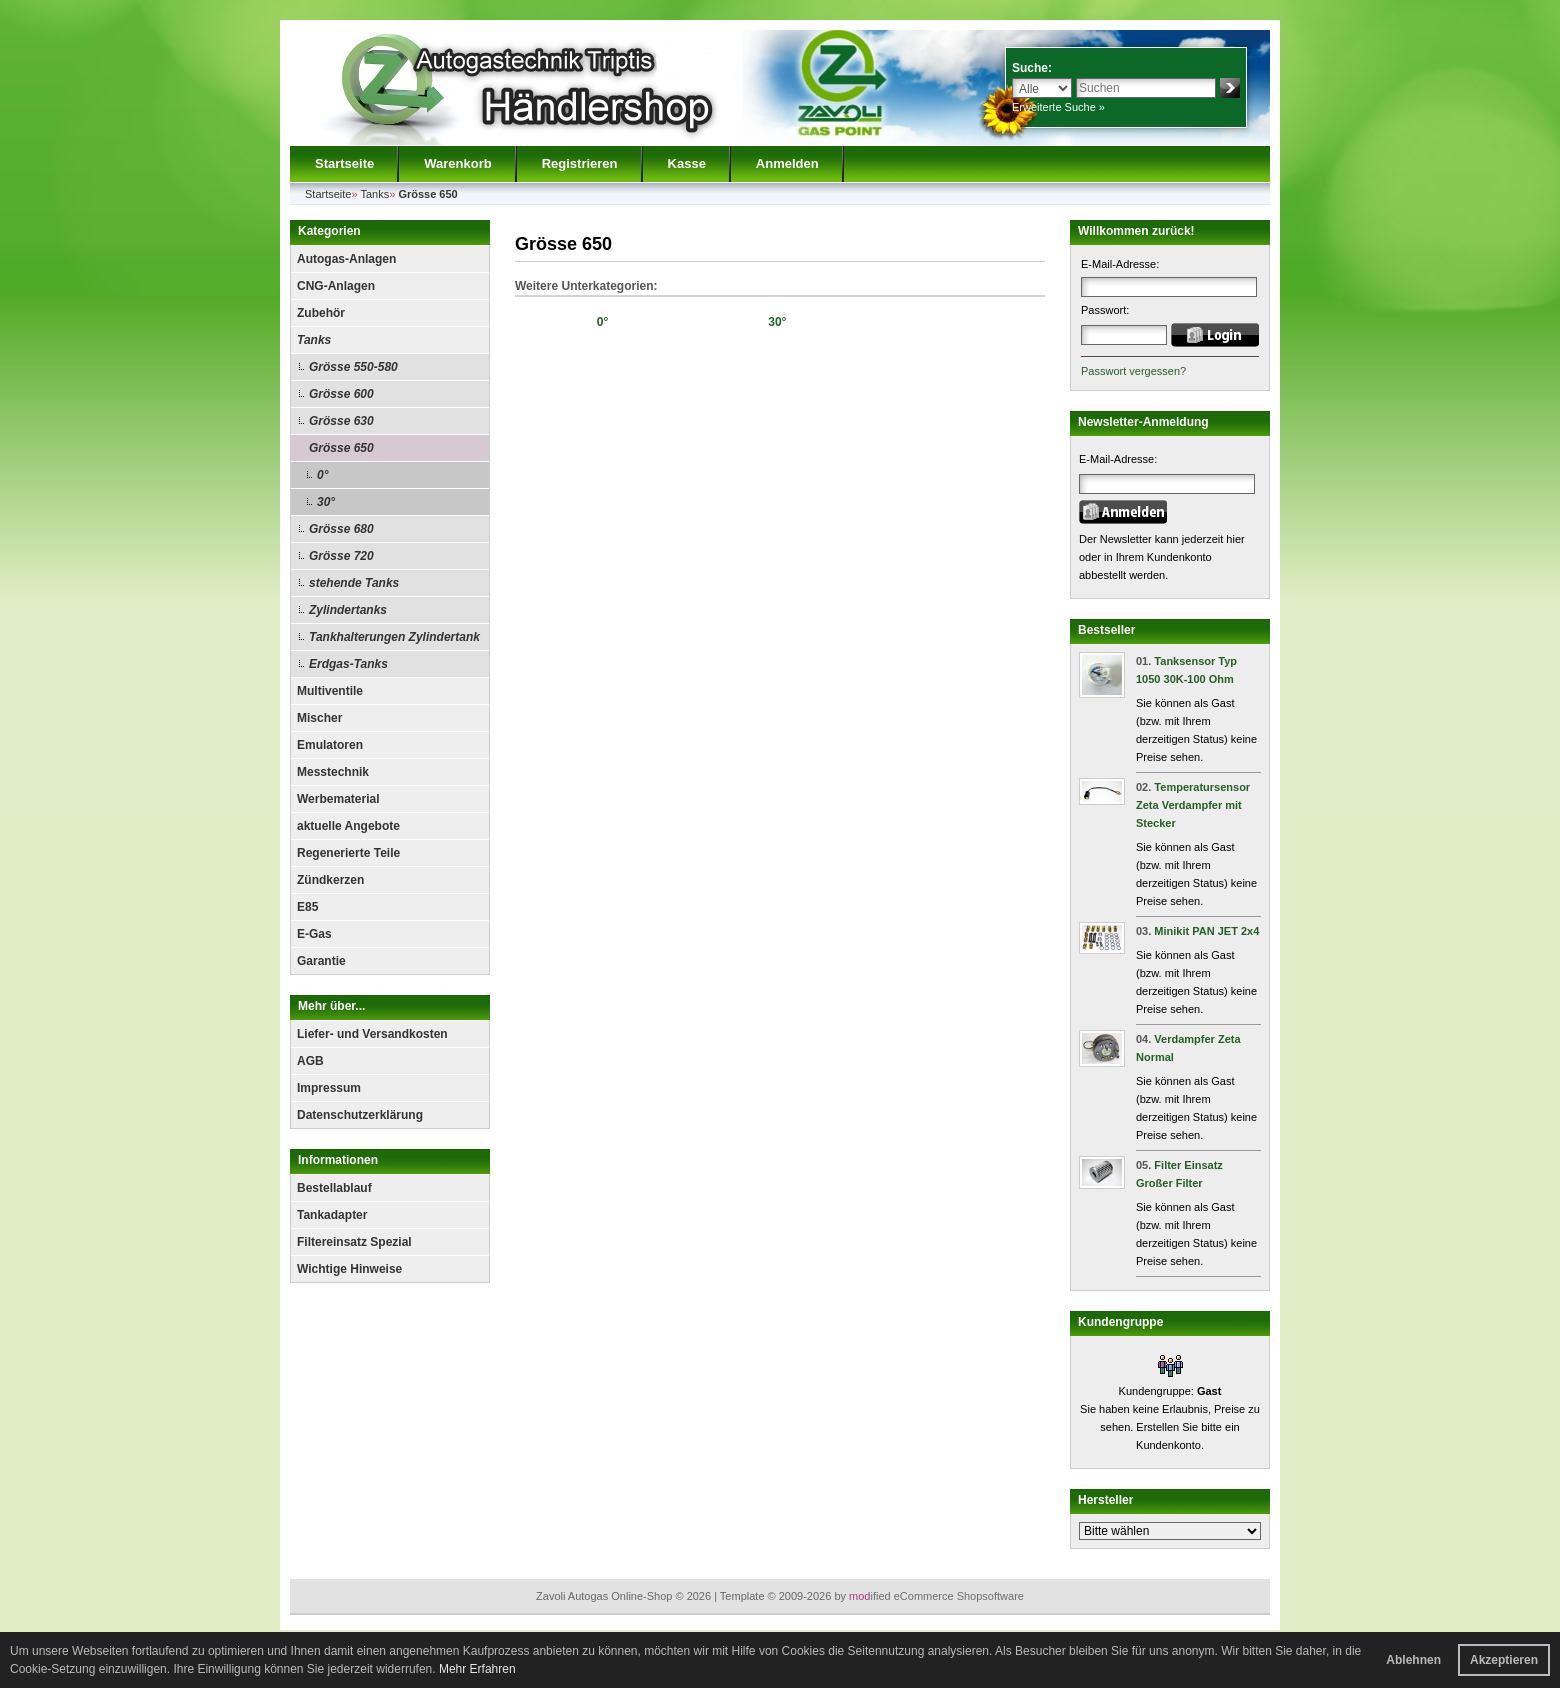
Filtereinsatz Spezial (354, 1242)
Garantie (321, 961)
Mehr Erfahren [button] (477, 1669)
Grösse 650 (341, 448)
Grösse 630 (341, 421)
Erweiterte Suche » (1058, 107)
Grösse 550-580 (353, 367)
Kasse (687, 163)
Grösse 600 (341, 394)
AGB (310, 1061)
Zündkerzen (330, 880)
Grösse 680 (341, 529)
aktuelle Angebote (348, 826)
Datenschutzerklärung (360, 1115)
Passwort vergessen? (1133, 371)
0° (322, 475)
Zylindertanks (348, 610)
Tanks (314, 340)
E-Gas (314, 934)
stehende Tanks (354, 583)
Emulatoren (330, 745)
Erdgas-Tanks (348, 664)
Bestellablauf (334, 1188)
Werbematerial (338, 799)
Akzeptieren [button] (1504, 1660)
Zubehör (321, 313)
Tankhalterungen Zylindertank (394, 637)
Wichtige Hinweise (349, 1269)
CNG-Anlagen (336, 286)
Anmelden (787, 163)
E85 (307, 907)
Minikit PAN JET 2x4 (1206, 931)
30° (326, 502)
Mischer (319, 718)
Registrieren (580, 163)
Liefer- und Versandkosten (372, 1034)
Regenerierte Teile (348, 853)
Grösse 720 (341, 556)
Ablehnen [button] (1413, 1660)
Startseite (344, 163)
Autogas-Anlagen (346, 259)
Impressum (329, 1088)
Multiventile (330, 691)
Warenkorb (457, 163)
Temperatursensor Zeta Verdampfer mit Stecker (1193, 805)
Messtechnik (333, 772)
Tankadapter (332, 1215)
